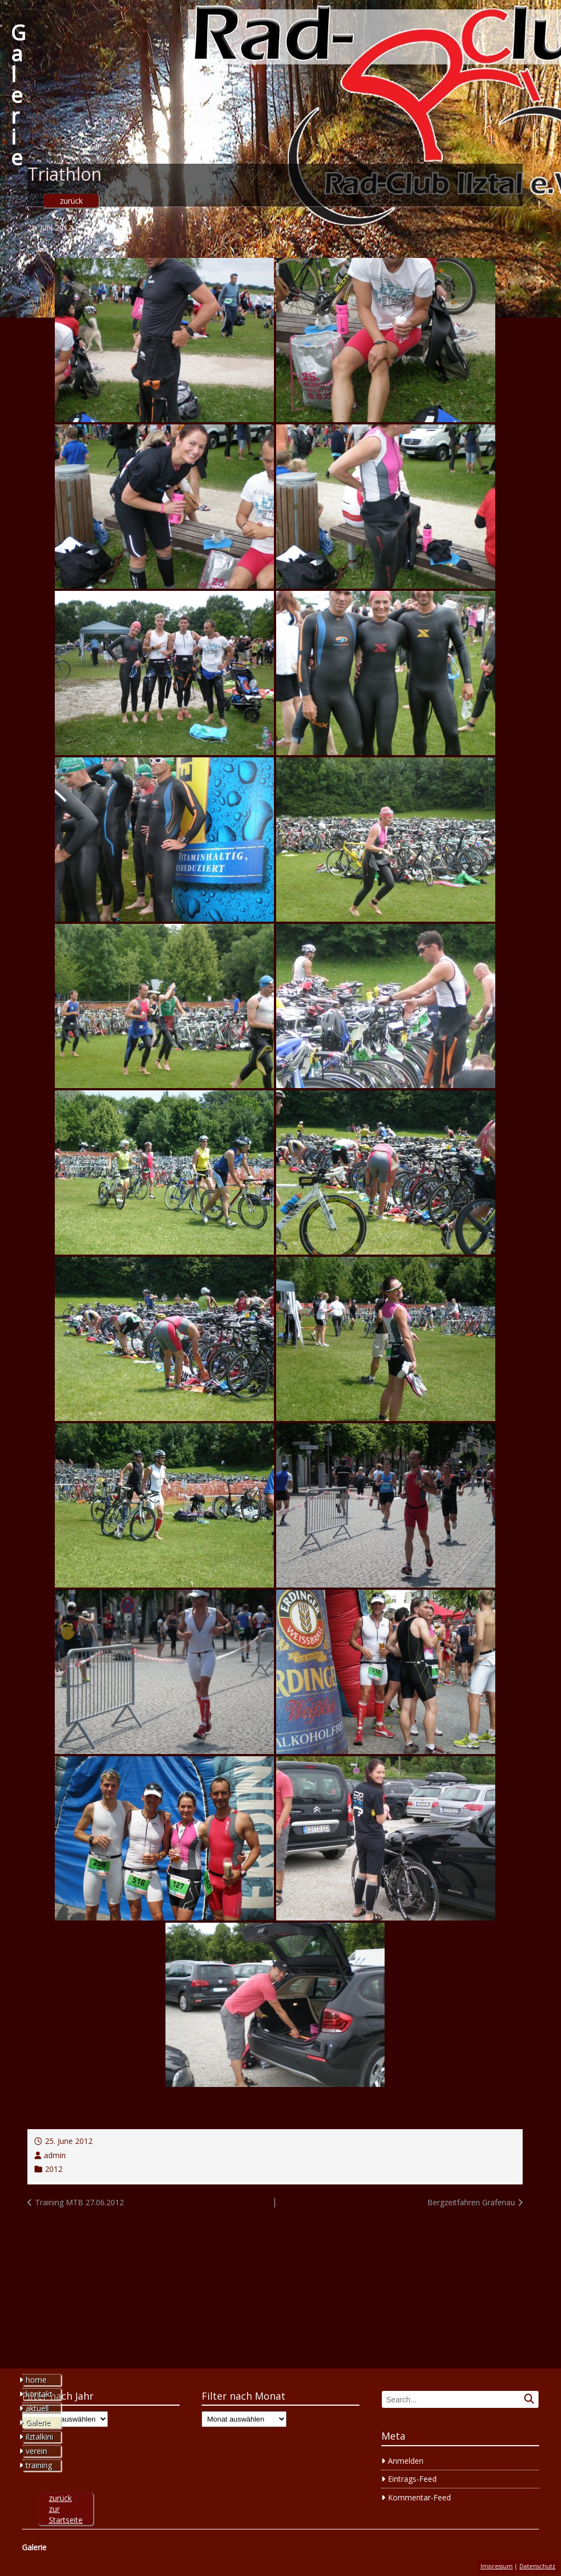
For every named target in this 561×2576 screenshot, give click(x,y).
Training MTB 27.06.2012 (79, 2202)
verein (36, 2451)
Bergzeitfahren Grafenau (471, 2202)
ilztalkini (39, 2436)
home (36, 2379)
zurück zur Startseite (66, 2509)
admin (55, 2155)
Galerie (18, 94)
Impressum (496, 2566)
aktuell (37, 2408)
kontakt (39, 2394)
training (39, 2465)
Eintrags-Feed (412, 2479)
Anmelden (405, 2461)
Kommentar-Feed (419, 2497)
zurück (71, 201)
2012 (53, 2169)
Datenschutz (537, 2566)
